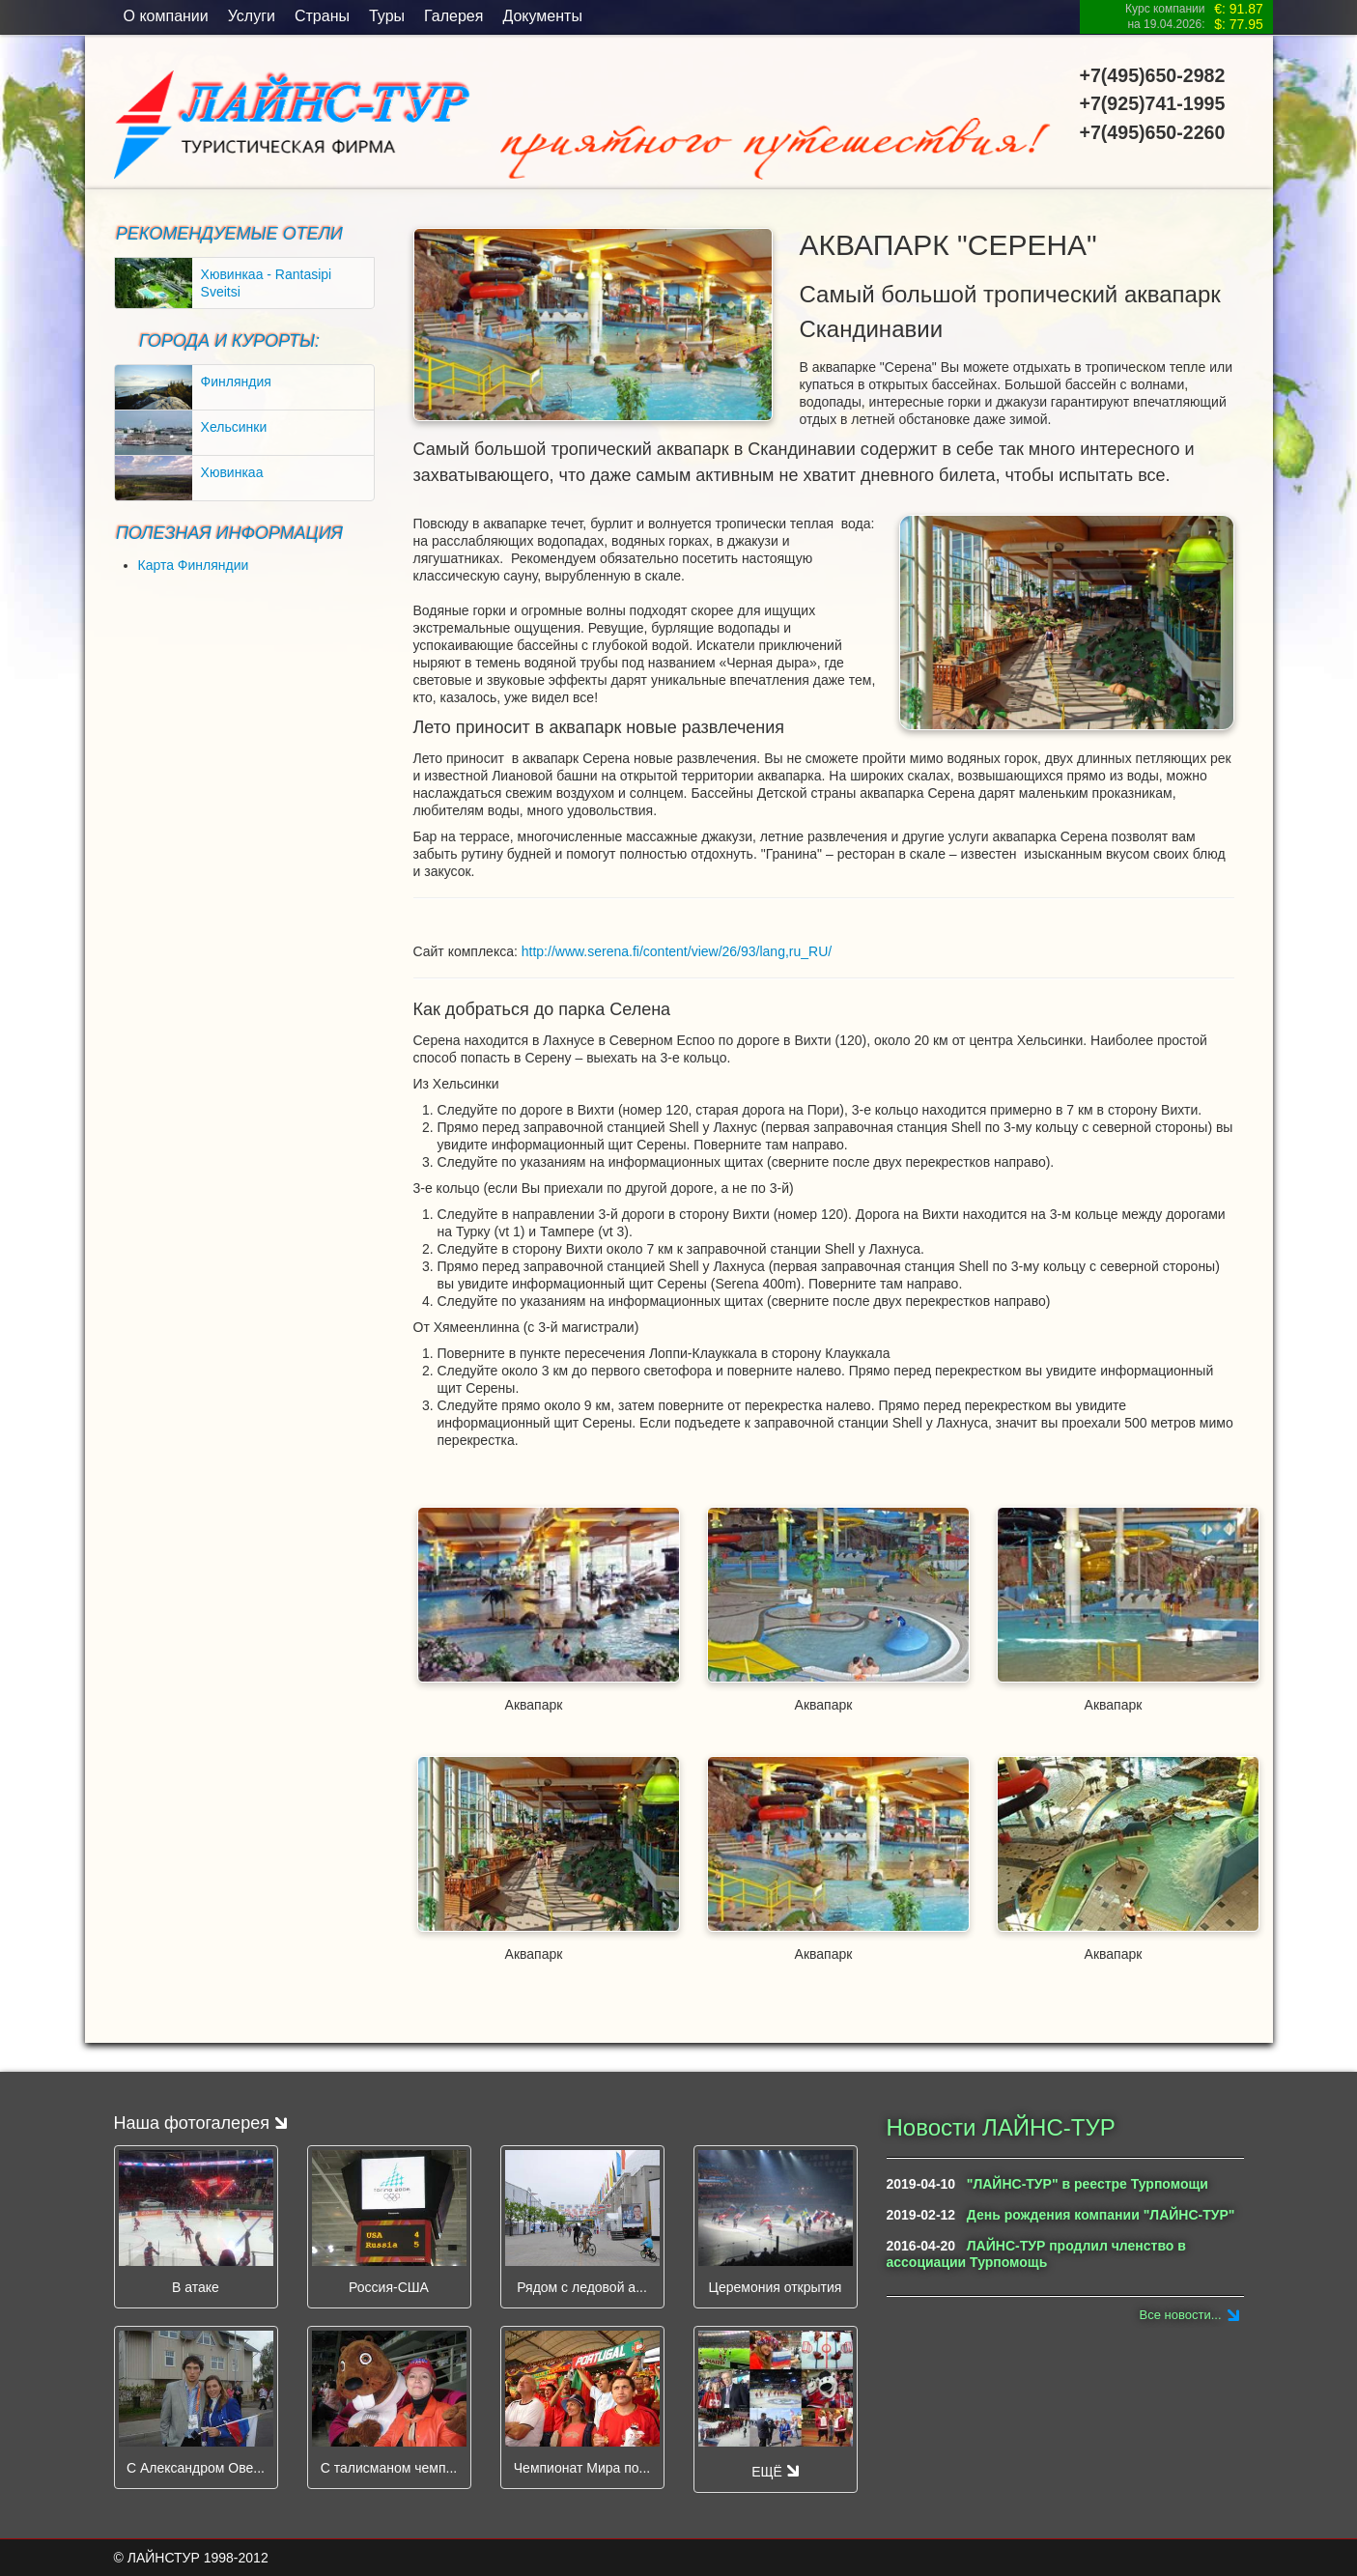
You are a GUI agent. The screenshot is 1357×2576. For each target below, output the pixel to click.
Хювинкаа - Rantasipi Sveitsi (266, 283)
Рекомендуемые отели (229, 233)
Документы (541, 16)
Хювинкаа (232, 472)
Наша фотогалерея (200, 2123)
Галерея (453, 16)
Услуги (251, 16)
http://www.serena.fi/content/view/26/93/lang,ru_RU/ (677, 951)
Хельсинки (234, 427)
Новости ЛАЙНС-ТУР (1001, 2127)
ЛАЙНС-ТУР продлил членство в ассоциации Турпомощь (1036, 2254)
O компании (166, 16)
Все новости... (1181, 2314)
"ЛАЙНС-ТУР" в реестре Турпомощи (1087, 2184)
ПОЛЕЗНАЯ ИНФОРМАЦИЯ (229, 533)
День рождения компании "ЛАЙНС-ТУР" (1101, 2214)
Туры (387, 16)
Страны (322, 16)
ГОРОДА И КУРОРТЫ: (229, 341)
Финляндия (236, 381)
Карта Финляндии (193, 565)
